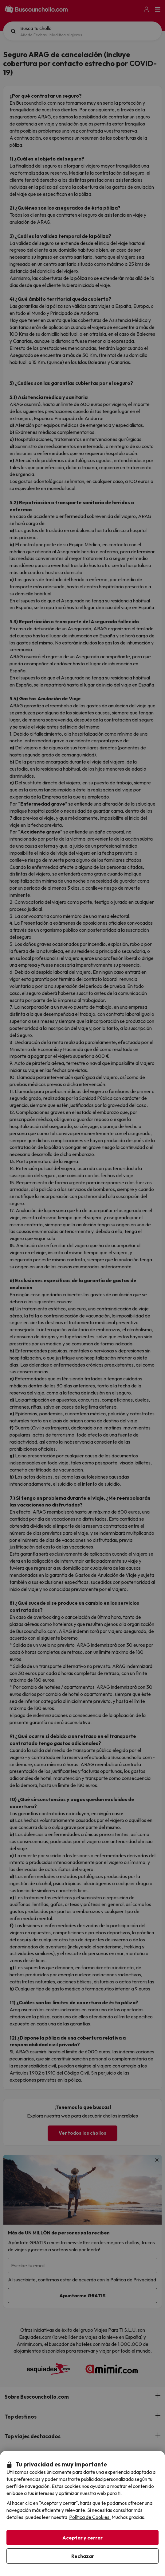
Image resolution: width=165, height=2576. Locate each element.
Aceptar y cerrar (82, 2538)
